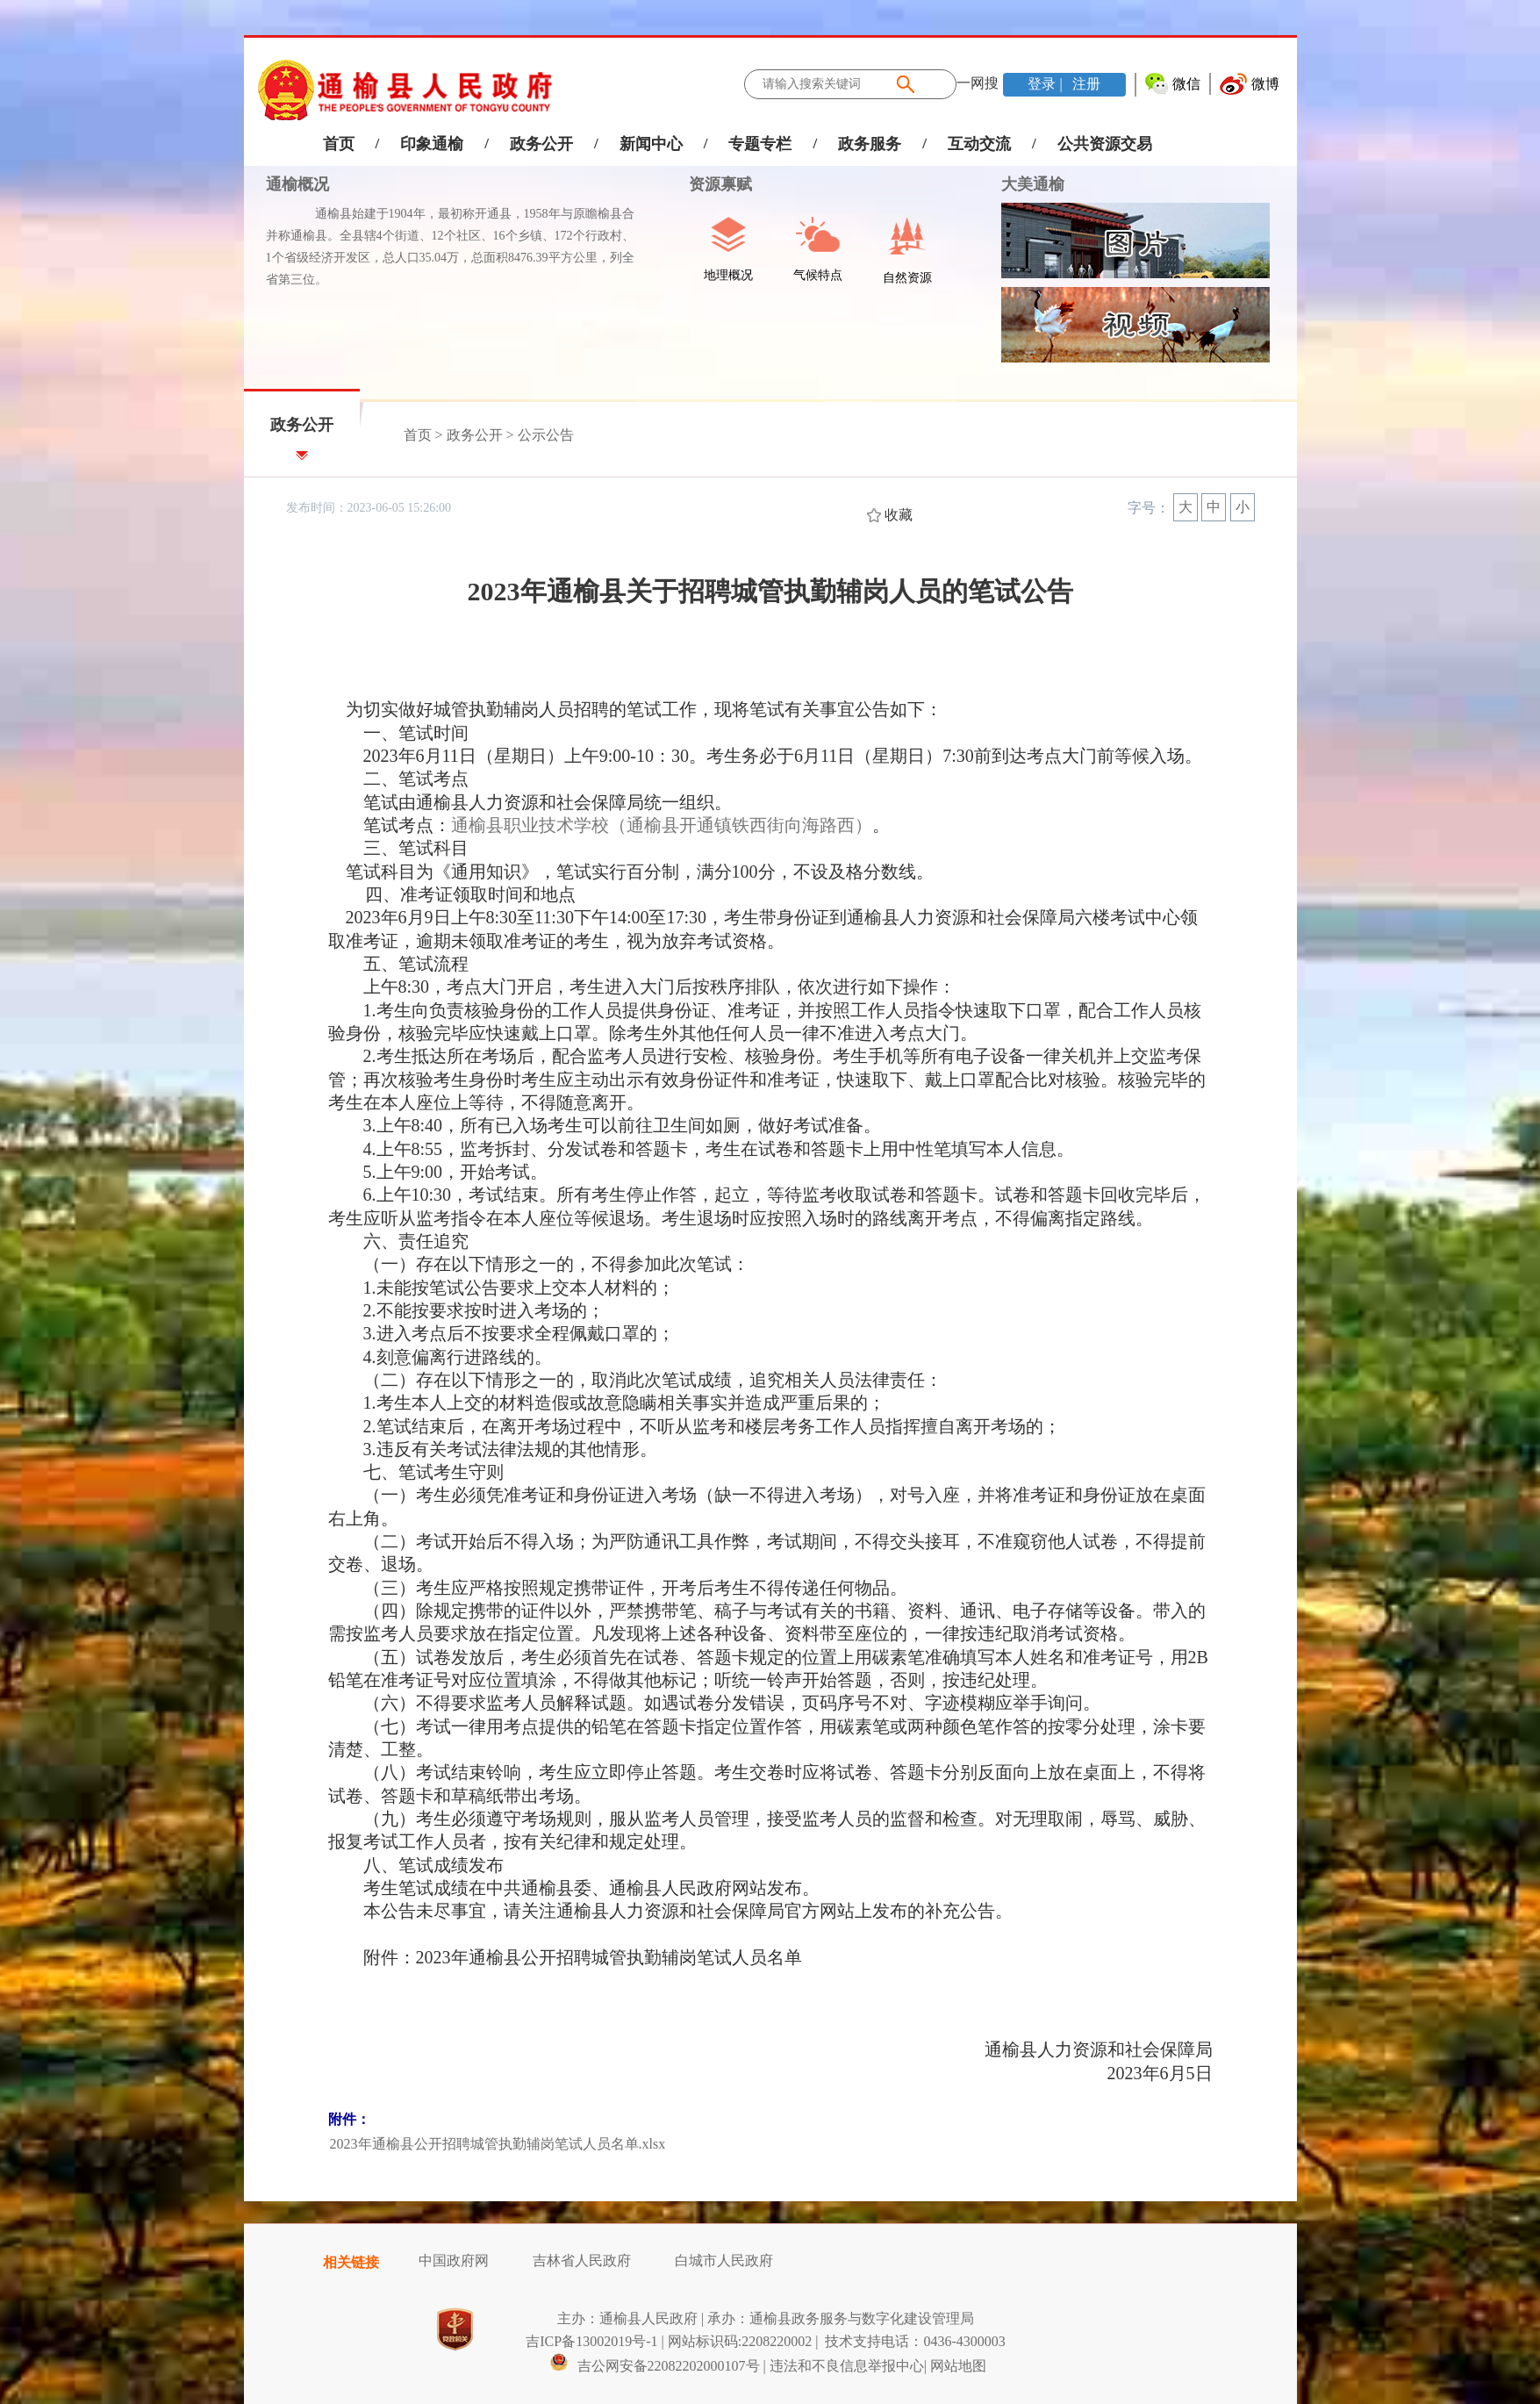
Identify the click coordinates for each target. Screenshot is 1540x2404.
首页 (339, 144)
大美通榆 (1032, 184)
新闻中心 (651, 144)
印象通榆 (431, 144)
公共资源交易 (1104, 144)
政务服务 (869, 144)
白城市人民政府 (724, 2260)
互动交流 (979, 144)
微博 (1265, 83)
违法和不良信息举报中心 (847, 2365)
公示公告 (546, 434)
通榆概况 (297, 184)
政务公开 (541, 144)
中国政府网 (454, 2260)
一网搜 (977, 82)
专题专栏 (759, 144)
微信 (1186, 83)
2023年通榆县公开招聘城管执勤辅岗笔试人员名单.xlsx (498, 2143)
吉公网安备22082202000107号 (654, 2365)
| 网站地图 (955, 2365)
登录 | (1046, 83)
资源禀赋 (711, 184)
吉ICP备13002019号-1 (591, 2341)
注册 (1084, 83)
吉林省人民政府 (582, 2260)
